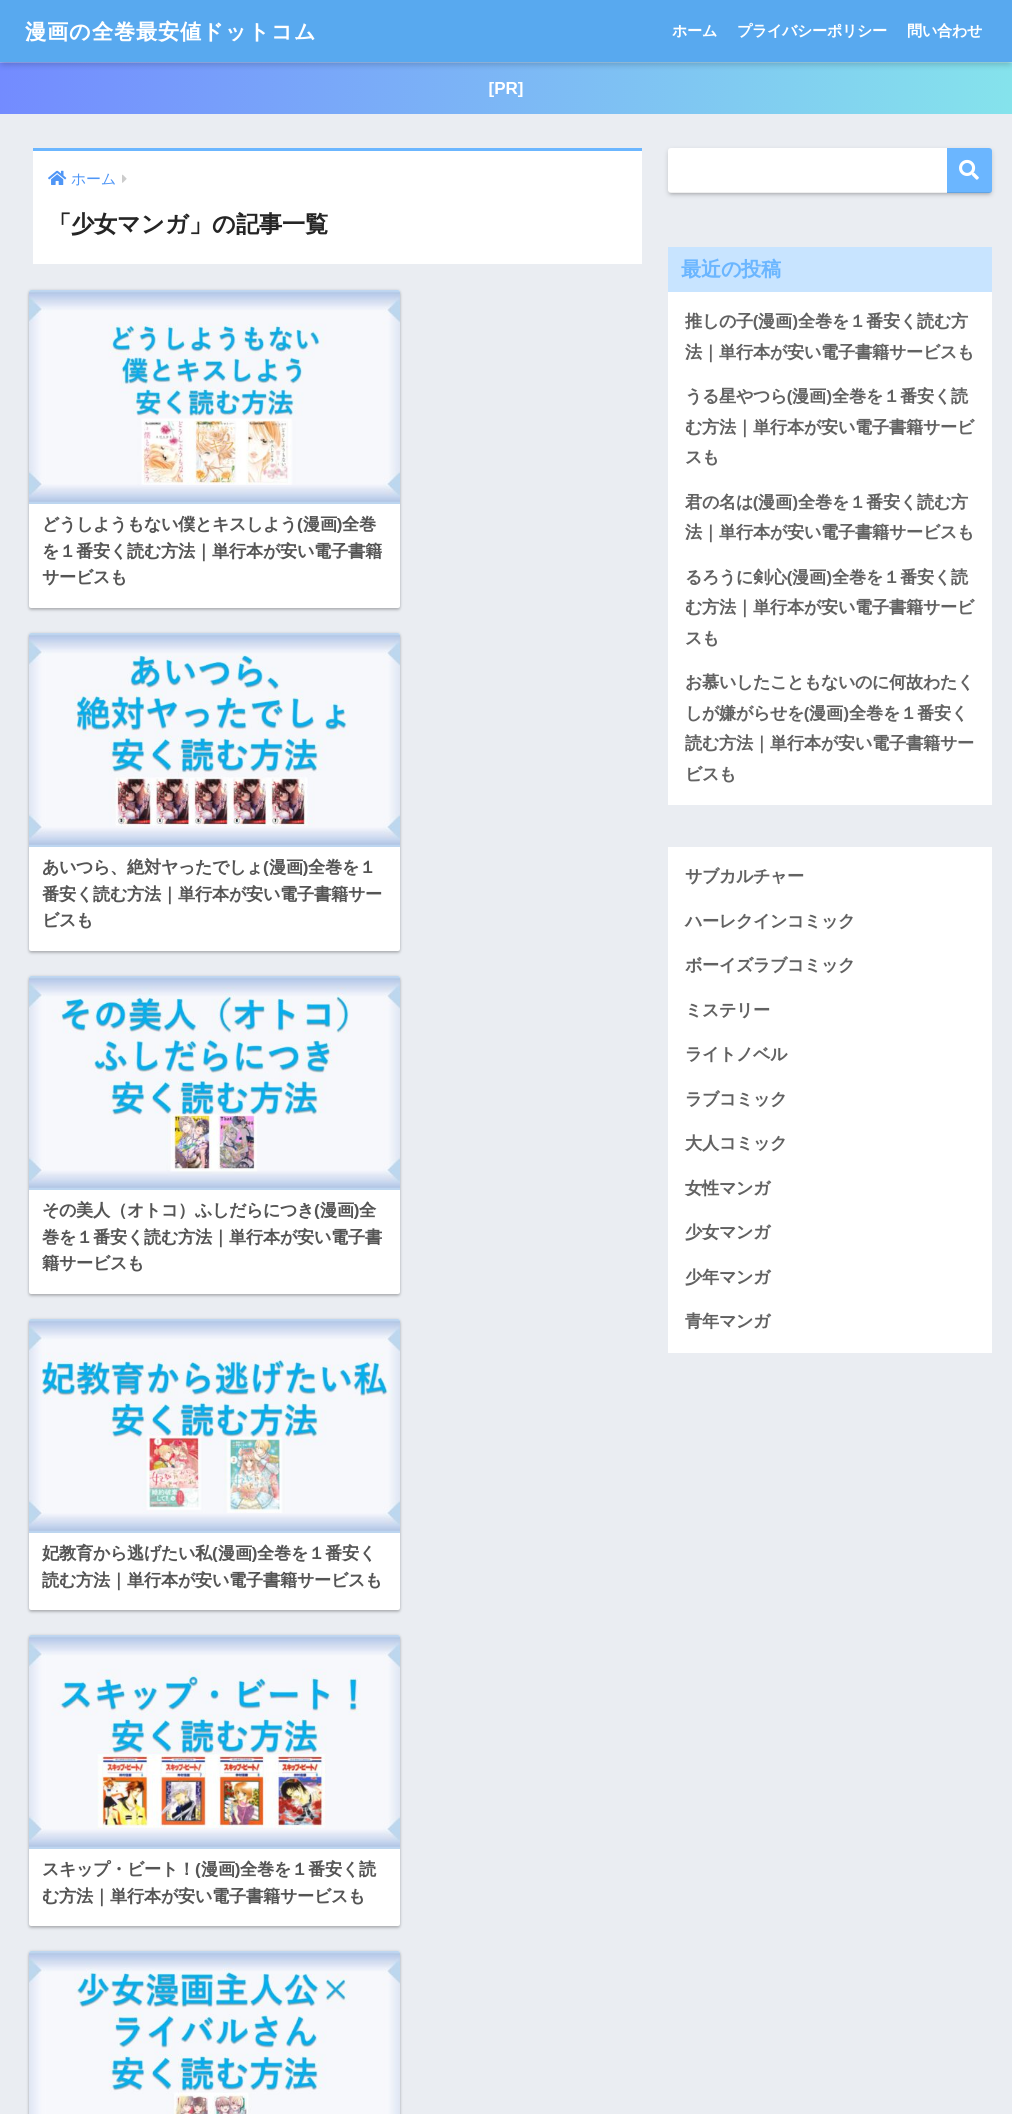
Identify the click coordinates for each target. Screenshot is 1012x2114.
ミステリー (727, 1014)
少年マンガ (727, 1282)
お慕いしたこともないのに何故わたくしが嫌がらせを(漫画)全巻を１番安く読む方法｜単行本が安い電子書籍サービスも (829, 731)
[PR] (505, 88)
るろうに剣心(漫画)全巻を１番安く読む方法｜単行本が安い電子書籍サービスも (829, 610)
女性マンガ (727, 1192)
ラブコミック (736, 1103)
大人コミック (736, 1148)
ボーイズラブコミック (770, 969)
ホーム (694, 30)
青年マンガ (727, 1326)
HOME (506, 2034)
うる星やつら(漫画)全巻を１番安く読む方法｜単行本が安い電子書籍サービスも (829, 428)
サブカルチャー (744, 879)
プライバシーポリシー (812, 30)
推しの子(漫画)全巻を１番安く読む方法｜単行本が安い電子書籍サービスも (829, 338)
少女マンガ (727, 1237)
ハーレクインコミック (770, 924)
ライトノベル (736, 1058)
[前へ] (182, 1901)
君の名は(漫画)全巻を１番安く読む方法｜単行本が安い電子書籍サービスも (829, 519)
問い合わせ (944, 30)
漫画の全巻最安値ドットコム (184, 30)
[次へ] (494, 1901)
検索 (969, 171)
